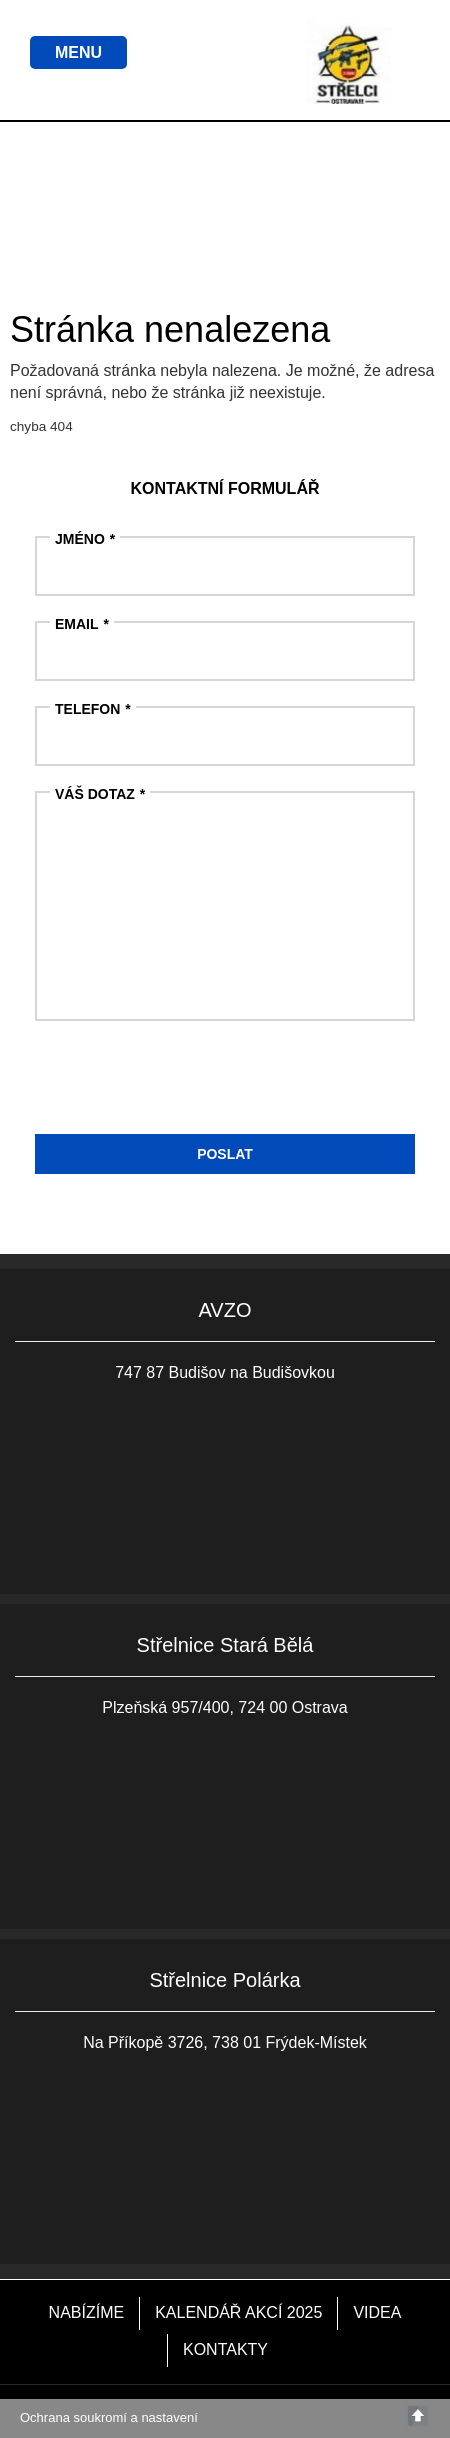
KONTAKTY (225, 2349)
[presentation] (187, 1085)
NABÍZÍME (87, 2312)
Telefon (87, 709)
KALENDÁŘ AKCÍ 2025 (238, 2312)
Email (77, 624)
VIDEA (377, 2312)
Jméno (80, 539)
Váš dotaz (95, 794)
